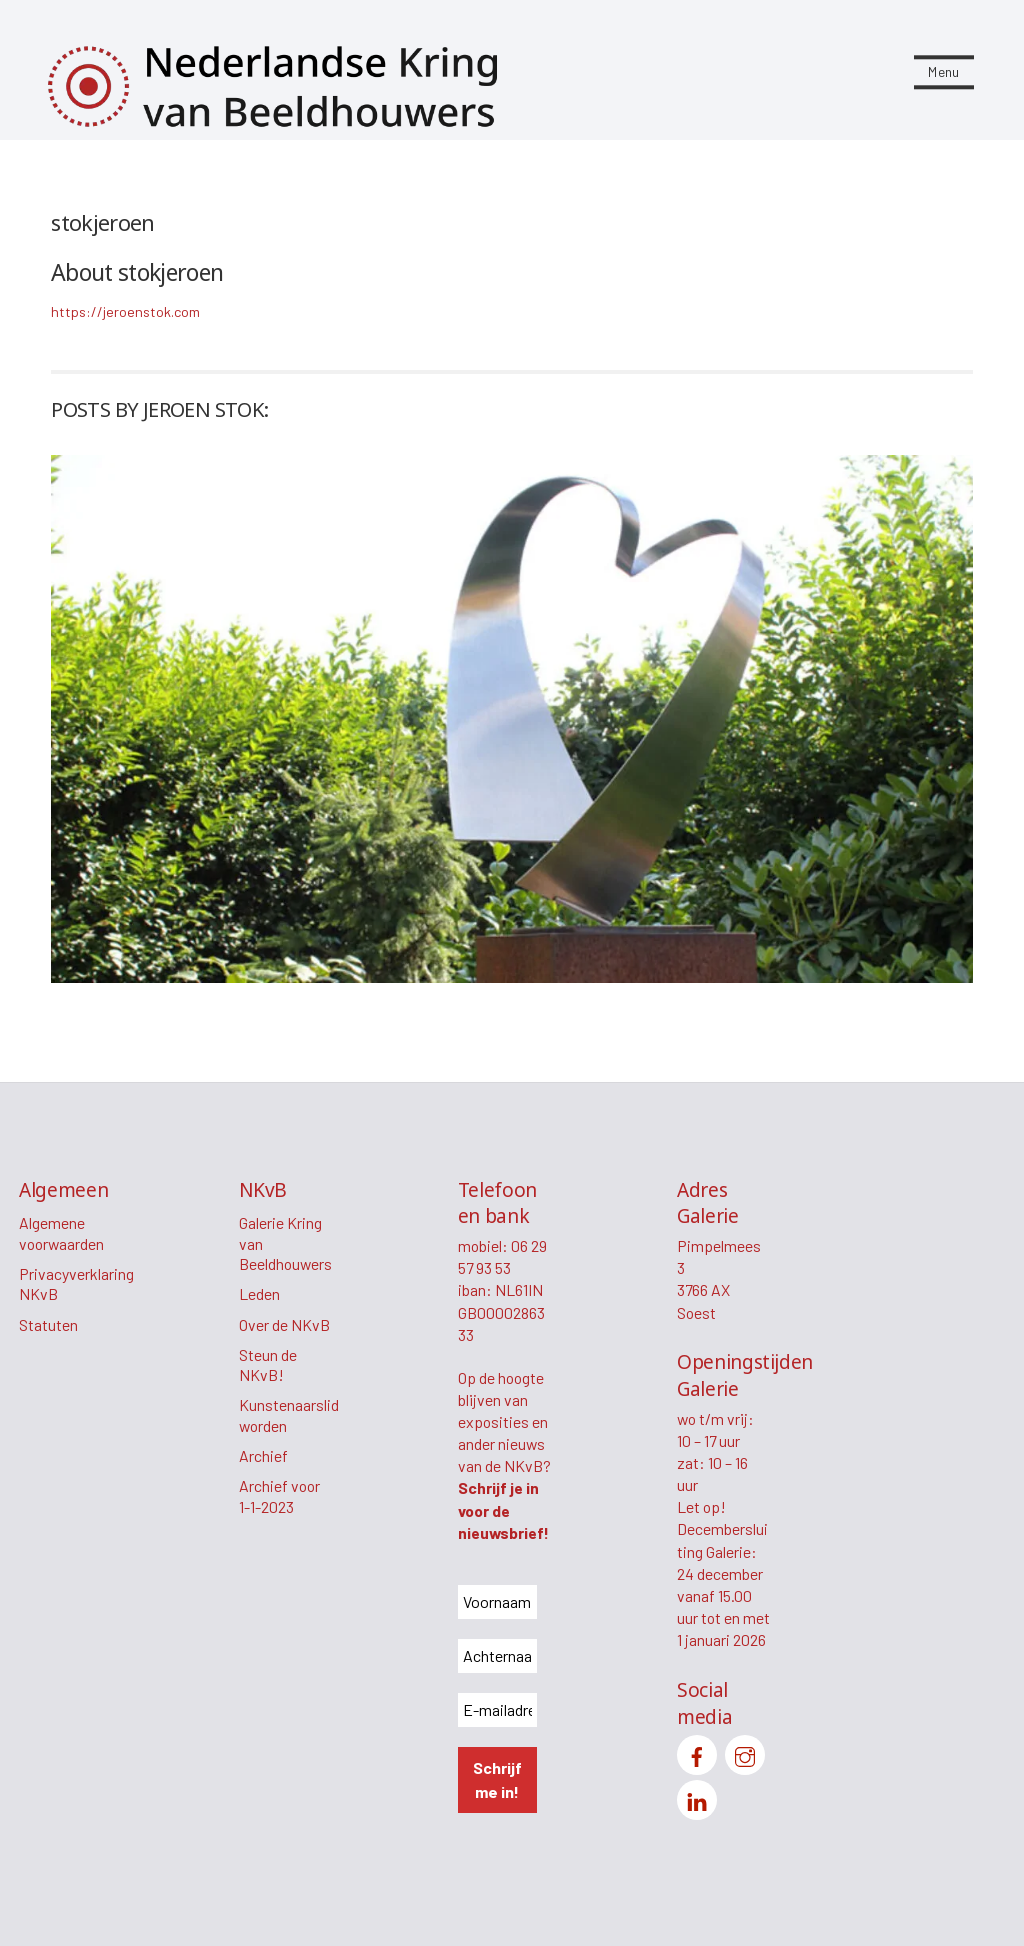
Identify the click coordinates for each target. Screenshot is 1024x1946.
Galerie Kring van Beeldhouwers (285, 1243)
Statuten (48, 1324)
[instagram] (745, 1752)
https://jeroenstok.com (125, 311)
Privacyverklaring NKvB (76, 1284)
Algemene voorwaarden (61, 1233)
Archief (263, 1455)
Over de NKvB (284, 1324)
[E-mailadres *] (497, 1710)
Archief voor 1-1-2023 (279, 1496)
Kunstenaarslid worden (289, 1415)
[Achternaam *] (497, 1656)
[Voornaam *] (497, 1602)
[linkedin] (697, 1797)
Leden (259, 1293)
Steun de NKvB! (268, 1365)
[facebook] (697, 1752)
